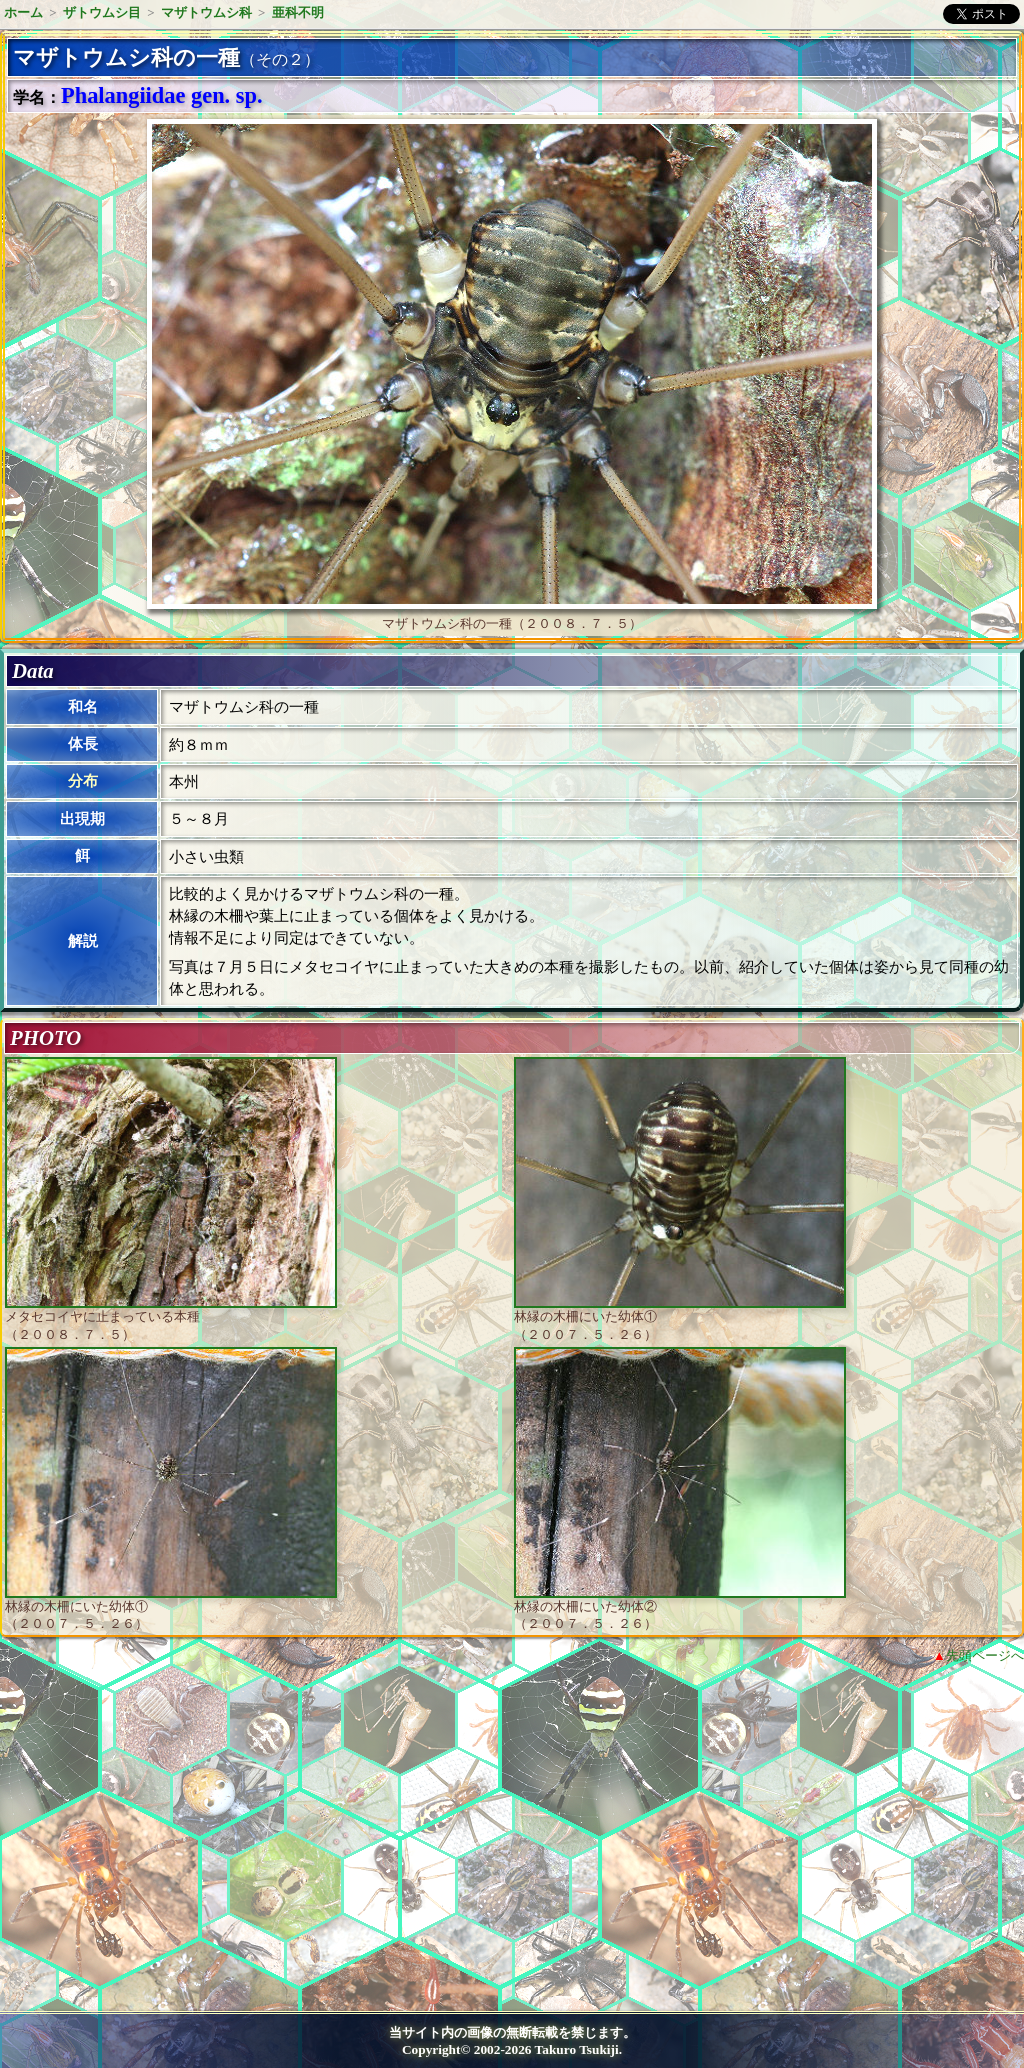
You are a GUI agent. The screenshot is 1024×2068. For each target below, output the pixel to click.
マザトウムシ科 (206, 12)
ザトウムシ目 (102, 12)
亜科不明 (298, 12)
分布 (83, 781)
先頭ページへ (985, 1655)
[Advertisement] (176, 1845)
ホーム (23, 12)
